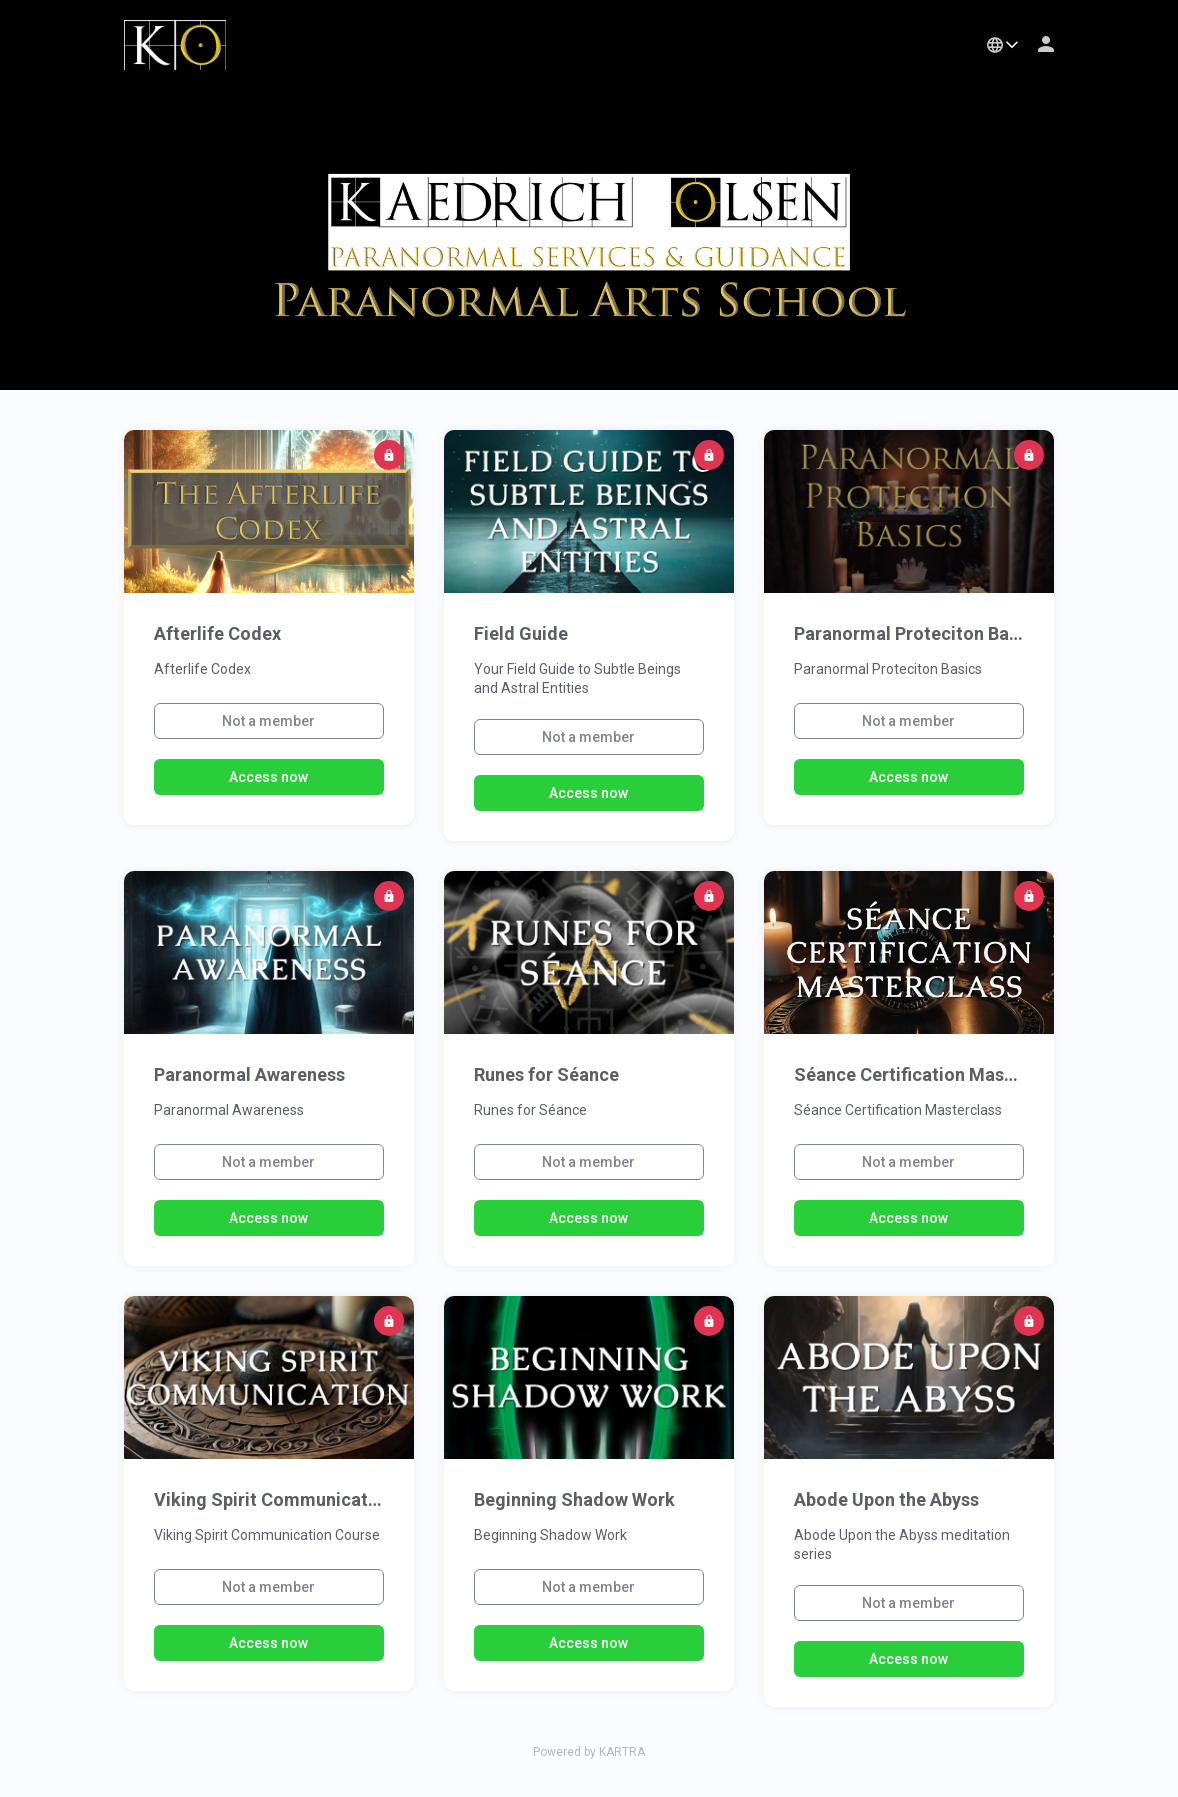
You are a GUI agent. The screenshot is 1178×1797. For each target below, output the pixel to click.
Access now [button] (268, 777)
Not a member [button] (268, 721)
